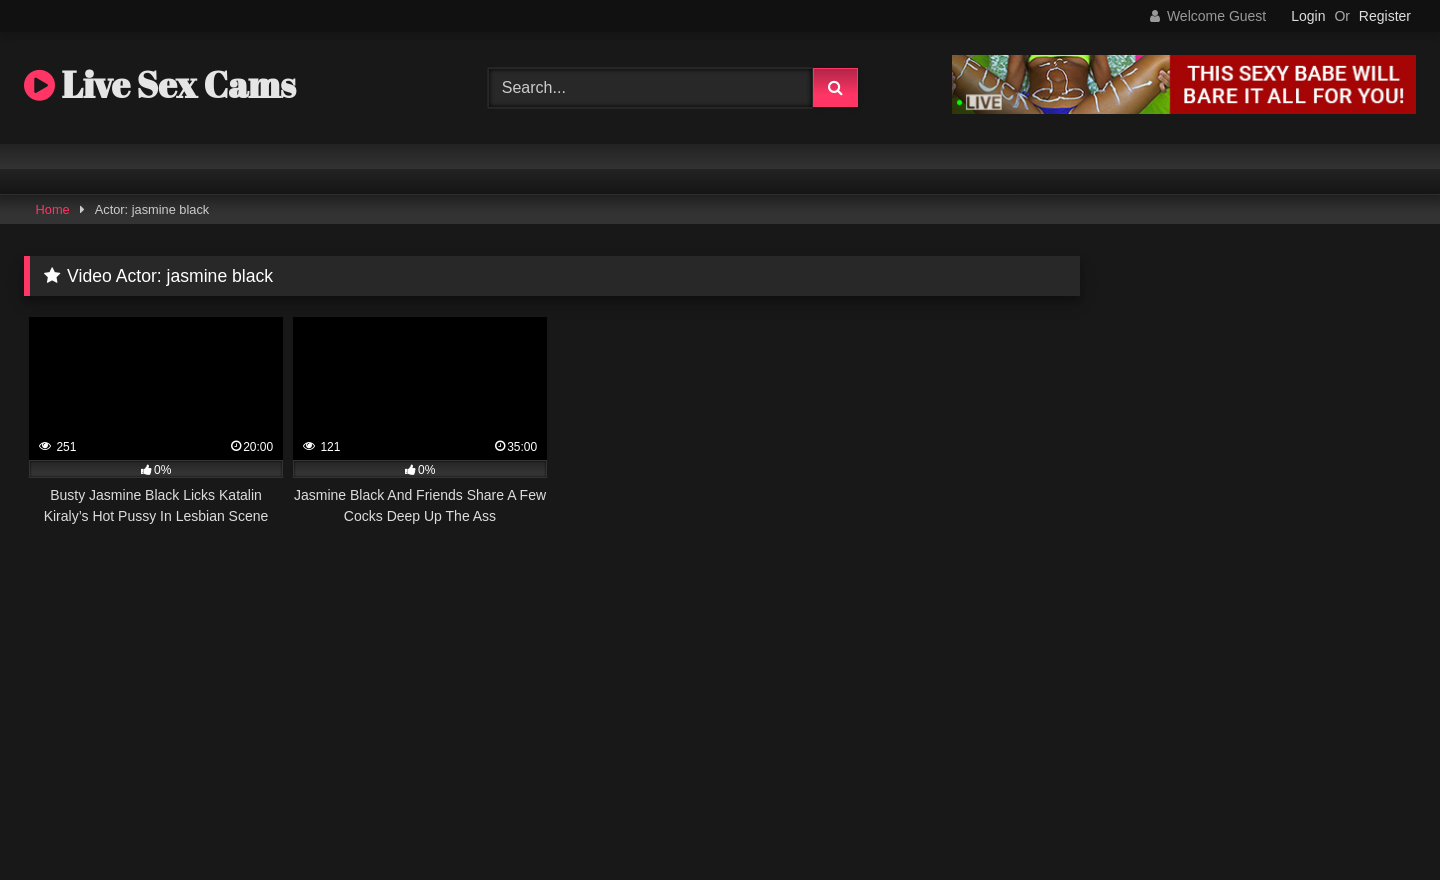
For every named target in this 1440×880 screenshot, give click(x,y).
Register (1385, 16)
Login (1308, 16)
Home (53, 209)
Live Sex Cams (160, 84)
